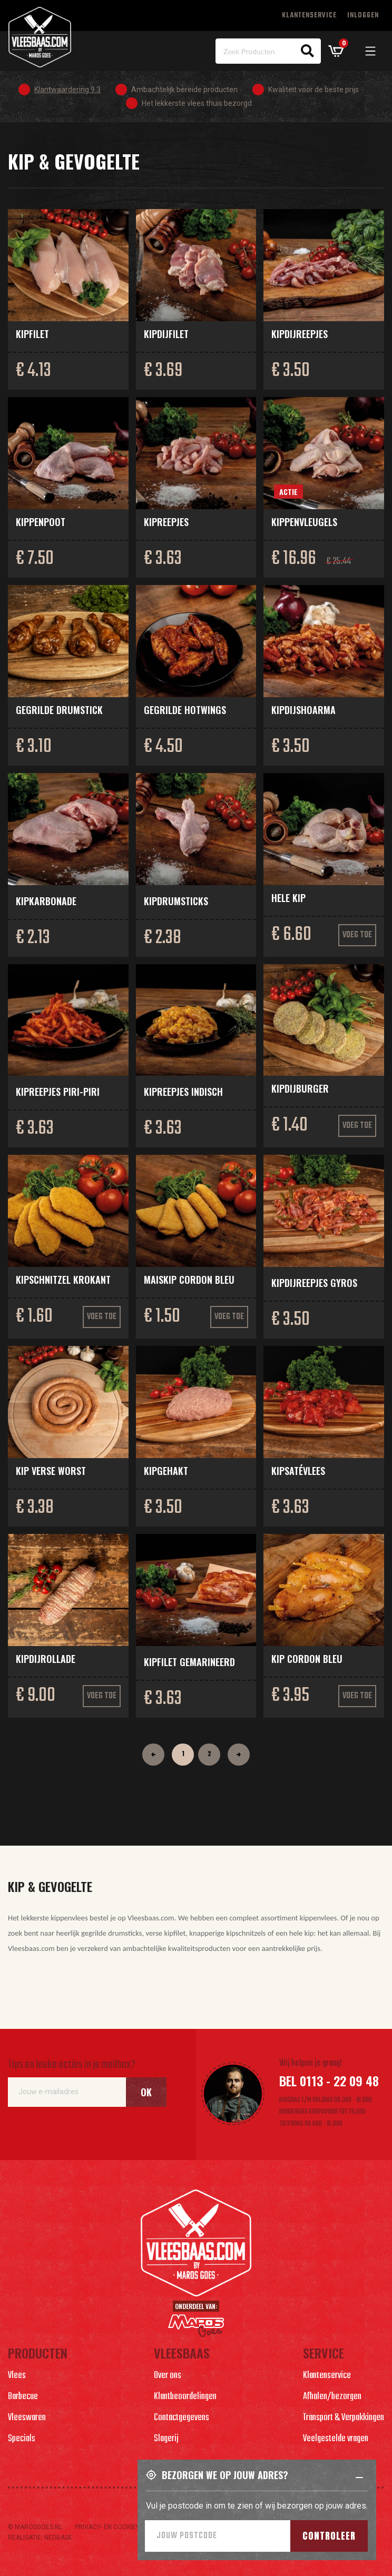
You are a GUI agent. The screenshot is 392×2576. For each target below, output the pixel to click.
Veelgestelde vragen (335, 2438)
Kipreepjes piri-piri (58, 1091)
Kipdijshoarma (303, 710)
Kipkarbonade (46, 901)
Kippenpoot (40, 522)
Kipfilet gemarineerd (189, 1662)
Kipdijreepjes (299, 334)
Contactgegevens (181, 2417)
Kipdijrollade (45, 1658)
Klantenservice (309, 15)
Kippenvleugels (304, 522)
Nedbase (58, 2537)
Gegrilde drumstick (59, 710)
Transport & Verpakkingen (343, 2417)
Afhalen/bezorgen (332, 2396)
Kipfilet (32, 334)
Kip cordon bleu (306, 1658)
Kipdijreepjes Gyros (314, 1282)
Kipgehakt (166, 1470)
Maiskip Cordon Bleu (189, 1279)
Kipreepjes (166, 522)
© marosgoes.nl (35, 2527)
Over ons (167, 2375)
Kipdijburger (300, 1088)
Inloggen (363, 15)
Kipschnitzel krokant (63, 1279)
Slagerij (166, 2438)
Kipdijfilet (166, 334)
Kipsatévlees (298, 1470)
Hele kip (288, 898)
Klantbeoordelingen (185, 2396)
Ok (146, 2092)
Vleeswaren (27, 2417)
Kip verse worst (51, 1470)
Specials (21, 2438)
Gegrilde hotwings (185, 710)
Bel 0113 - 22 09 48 (329, 2080)
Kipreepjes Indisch (183, 1091)
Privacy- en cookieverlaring (122, 2527)
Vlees (17, 2375)
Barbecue (23, 2396)
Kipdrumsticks (176, 901)
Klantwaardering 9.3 (67, 89)
